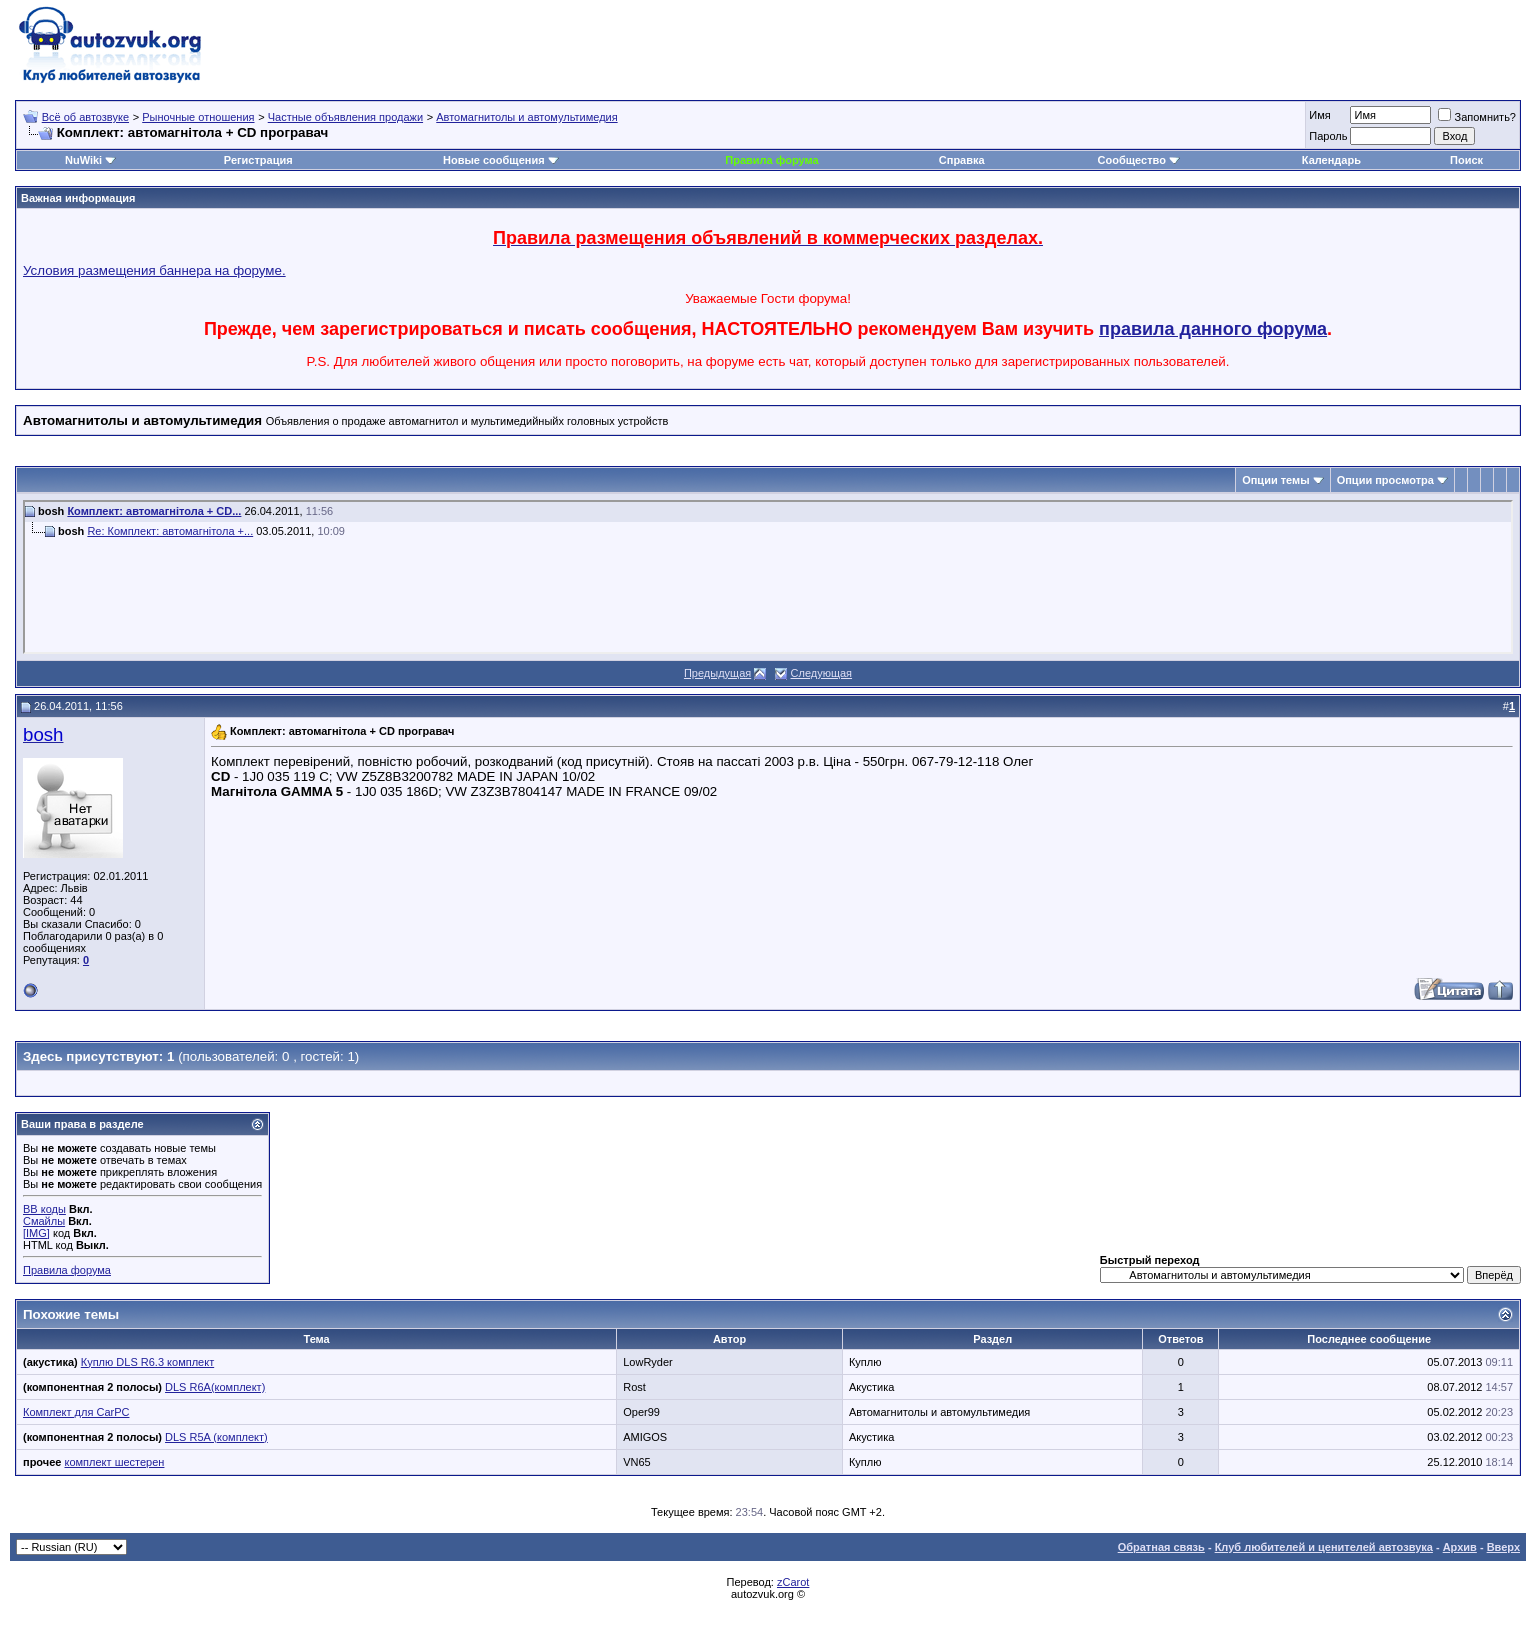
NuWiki (83, 160)
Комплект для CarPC (76, 1412)
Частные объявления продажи (345, 117)
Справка (962, 160)
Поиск (1466, 160)
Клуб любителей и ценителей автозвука (1324, 1547)
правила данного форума (1213, 329)
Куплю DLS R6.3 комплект (147, 1362)
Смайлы (44, 1221)
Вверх (1503, 1547)
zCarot (793, 1582)
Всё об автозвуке (85, 117)
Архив (1460, 1547)
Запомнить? (1477, 117)
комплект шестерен (115, 1462)
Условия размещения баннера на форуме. (154, 270)
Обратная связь (1161, 1547)
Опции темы (1275, 480)
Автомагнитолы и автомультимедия (526, 117)
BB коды (44, 1209)
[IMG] (36, 1233)
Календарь (1331, 160)
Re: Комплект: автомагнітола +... (170, 531)
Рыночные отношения (198, 117)
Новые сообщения (494, 160)
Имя (1319, 115)
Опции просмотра (1385, 480)
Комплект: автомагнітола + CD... (154, 511)
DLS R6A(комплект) (215, 1387)
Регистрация (258, 160)
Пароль (1328, 136)
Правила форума (771, 160)
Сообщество (1139, 160)
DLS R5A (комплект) (216, 1437)
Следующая (822, 673)
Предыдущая (717, 673)
